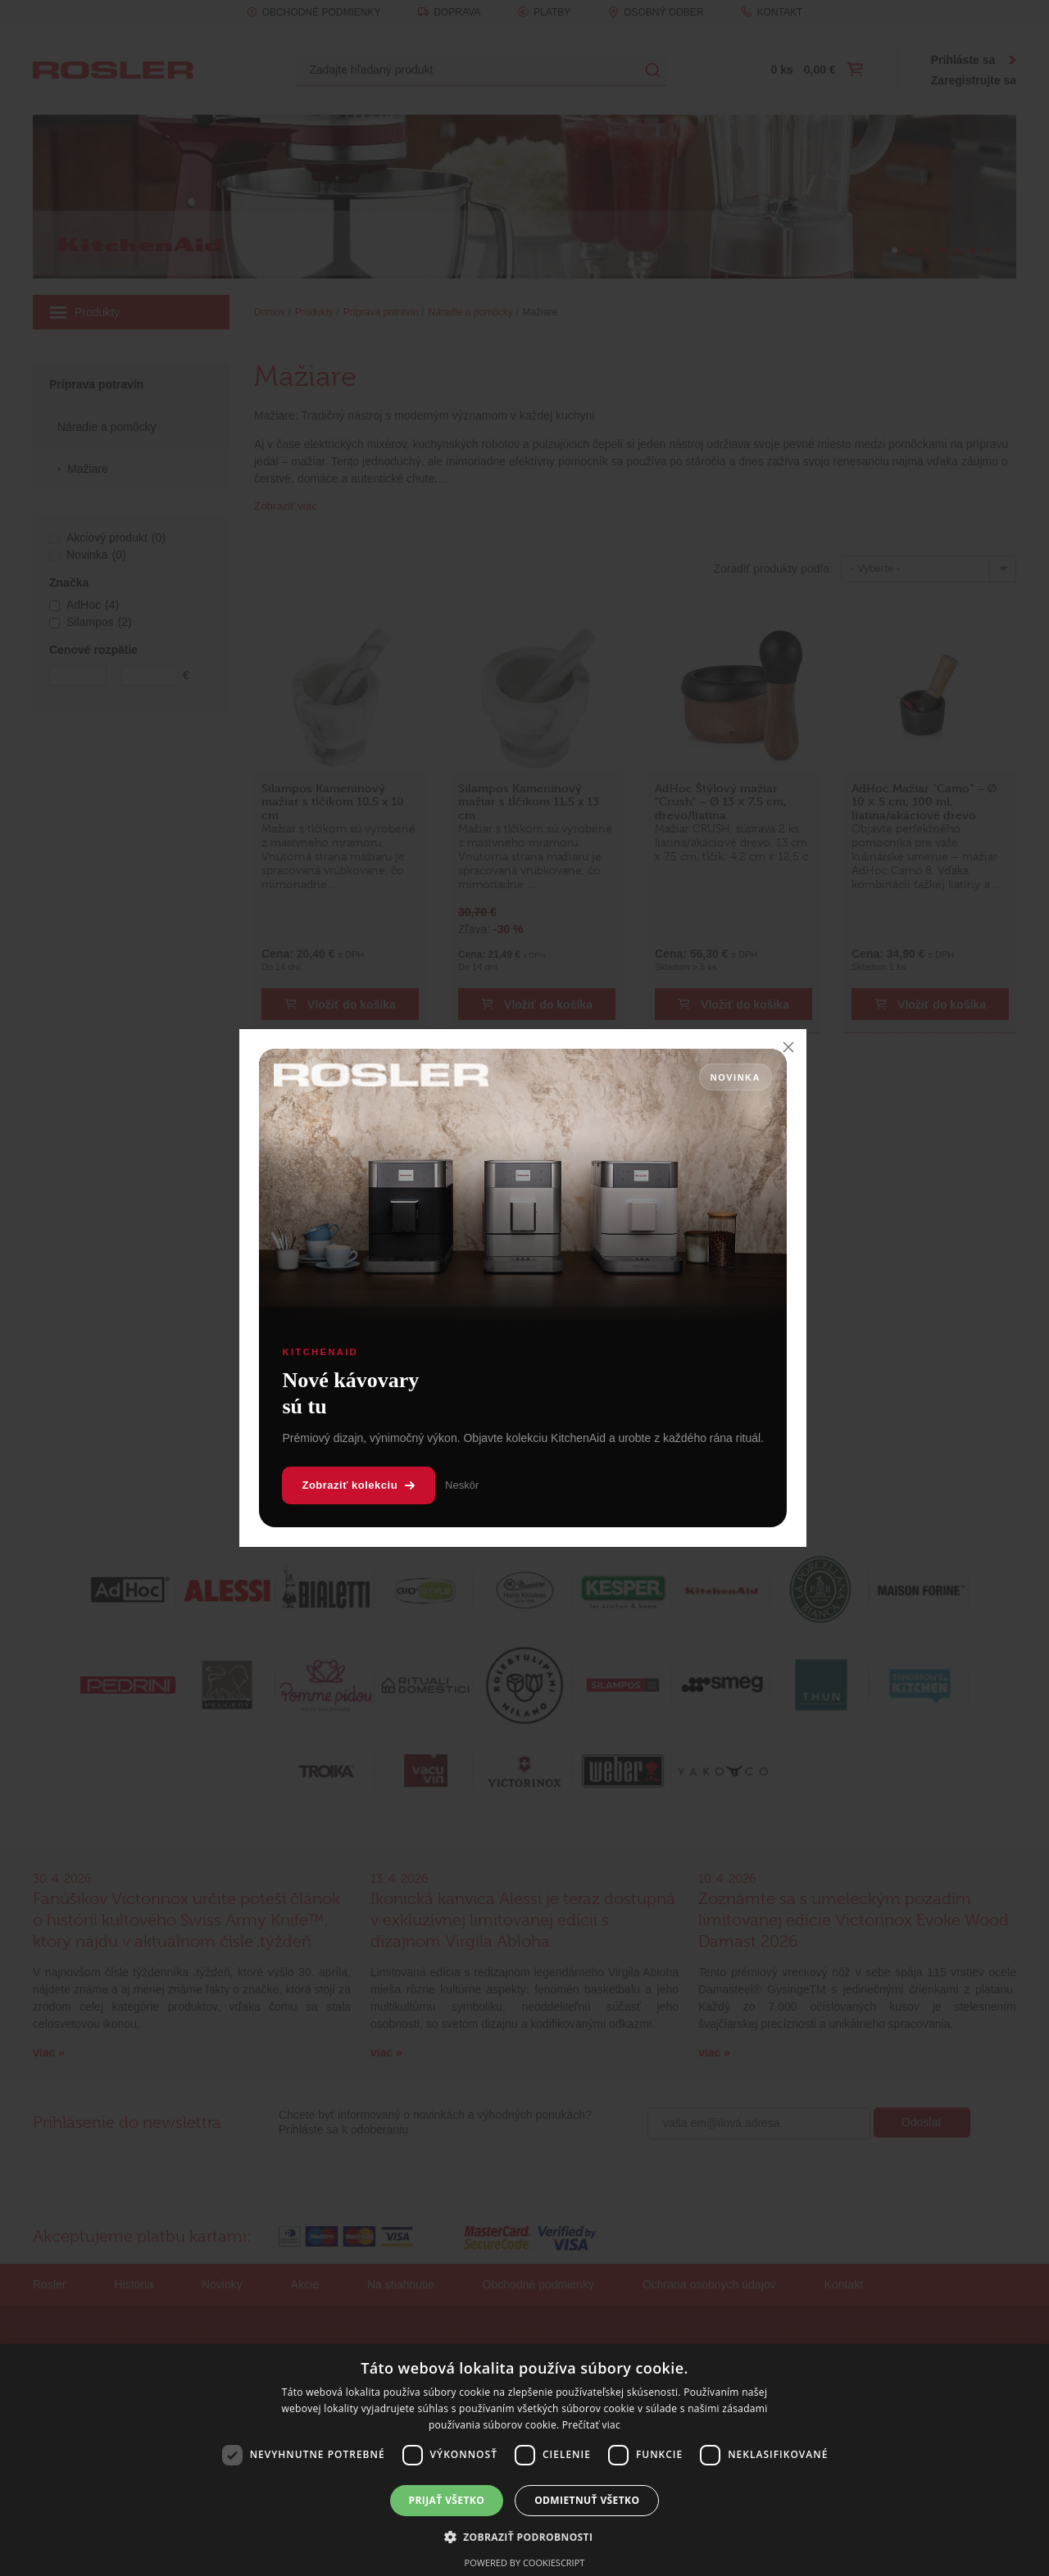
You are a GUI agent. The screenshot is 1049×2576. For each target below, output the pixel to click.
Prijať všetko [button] (447, 2500)
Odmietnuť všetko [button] (586, 2500)
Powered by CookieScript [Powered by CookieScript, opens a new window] (525, 2562)
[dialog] (524, 2460)
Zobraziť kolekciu (359, 1485)
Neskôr (462, 1485)
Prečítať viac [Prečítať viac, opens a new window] (591, 2425)
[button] (524, 2536)
